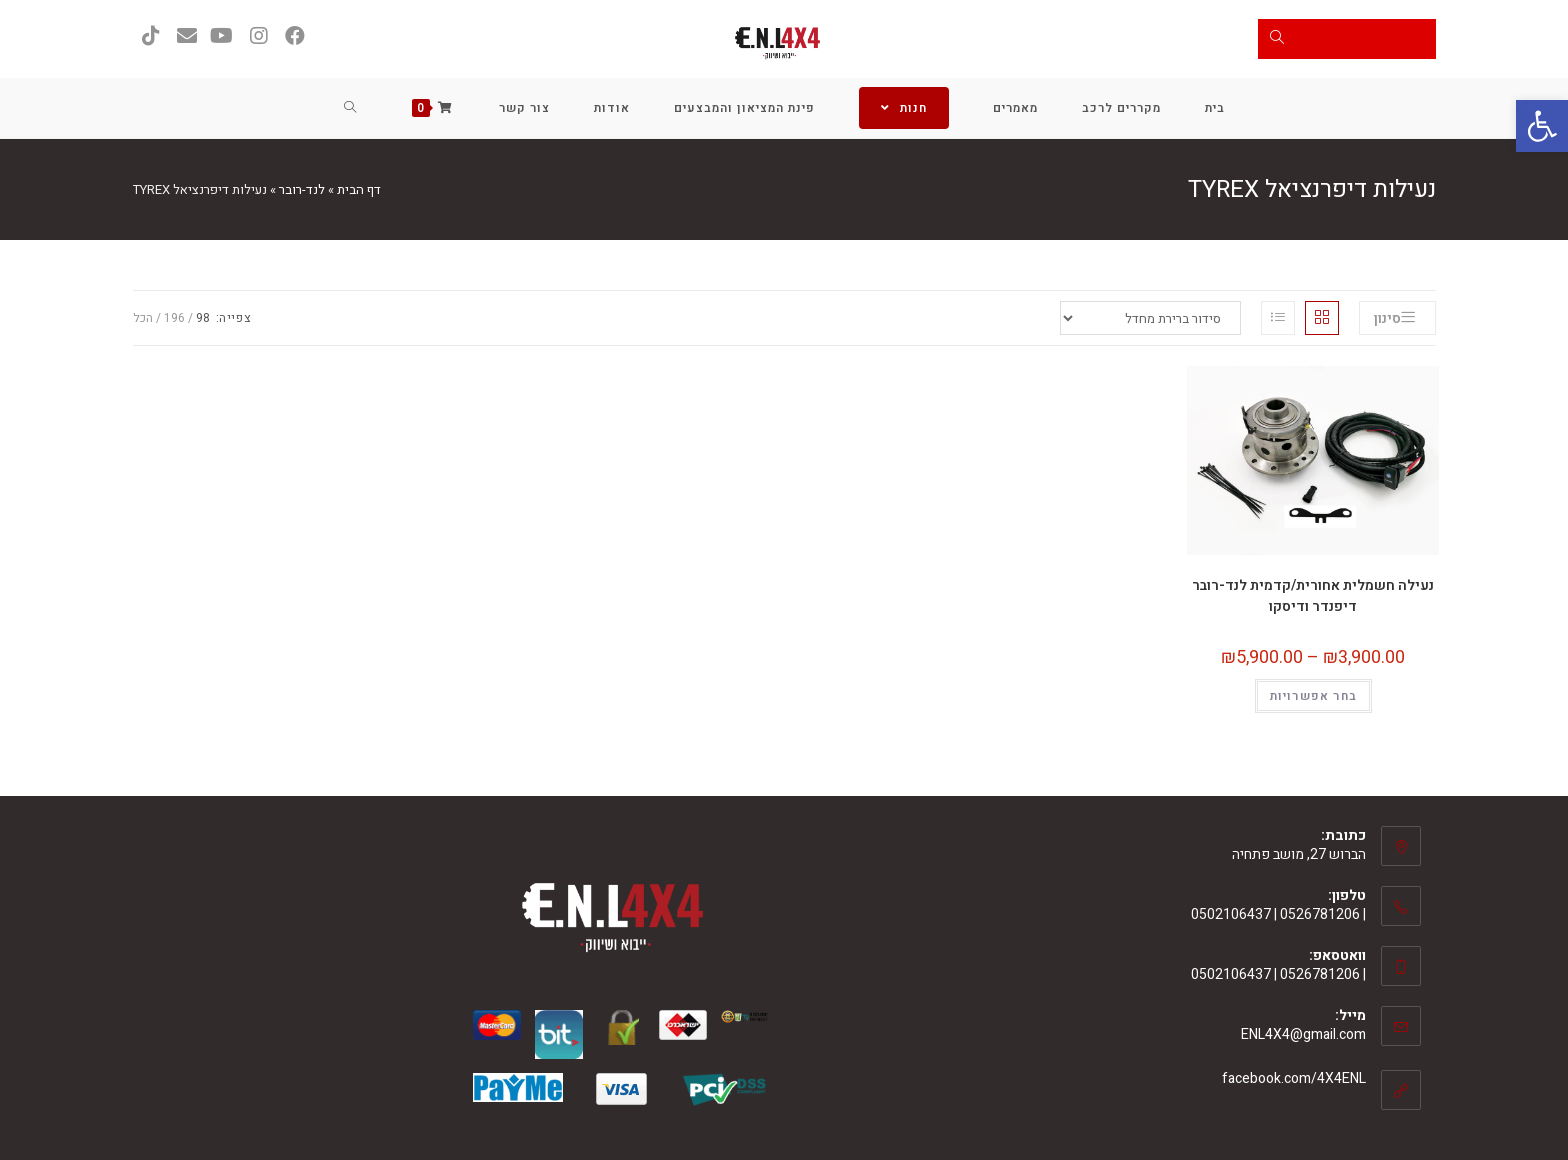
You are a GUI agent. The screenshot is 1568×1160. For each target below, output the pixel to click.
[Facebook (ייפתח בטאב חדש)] (295, 36)
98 (203, 318)
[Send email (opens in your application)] (187, 36)
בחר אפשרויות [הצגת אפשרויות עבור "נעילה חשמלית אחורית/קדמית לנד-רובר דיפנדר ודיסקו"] (1313, 696)
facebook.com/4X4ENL (1294, 1078)
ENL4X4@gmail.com (1303, 1034)
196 (174, 318)
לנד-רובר (302, 189)
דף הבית (359, 189)
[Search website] (350, 108)
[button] (1542, 126)
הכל (143, 318)
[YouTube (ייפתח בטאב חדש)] (223, 36)
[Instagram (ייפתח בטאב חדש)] (259, 36)
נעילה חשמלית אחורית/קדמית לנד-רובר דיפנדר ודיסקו (1313, 596)
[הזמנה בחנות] (1150, 318)
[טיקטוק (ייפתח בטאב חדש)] (151, 36)
